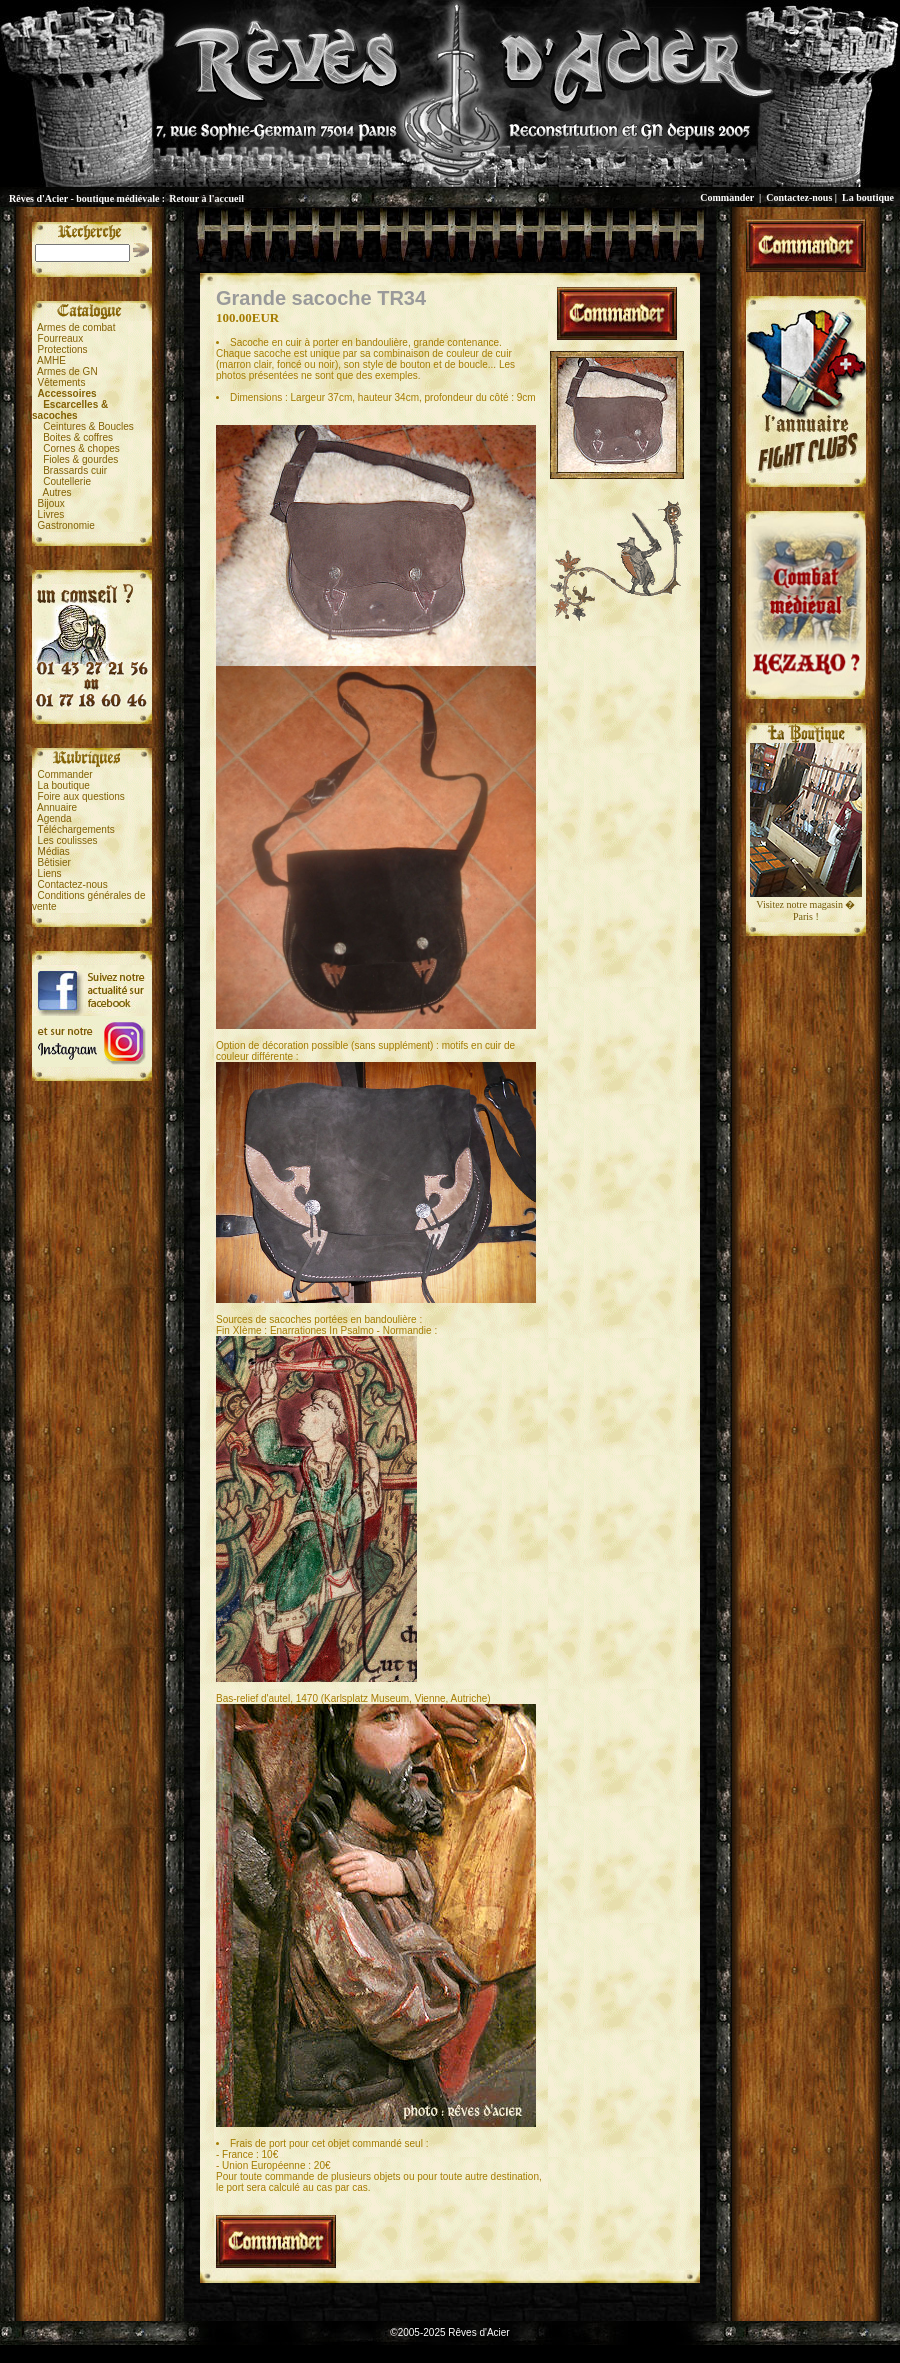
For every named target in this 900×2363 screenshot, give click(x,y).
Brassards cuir (75, 470)
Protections (63, 349)
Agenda (54, 818)
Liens (50, 873)
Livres (51, 514)
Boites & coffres (78, 437)
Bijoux (51, 503)
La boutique (868, 197)
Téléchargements (75, 829)
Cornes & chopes (81, 448)
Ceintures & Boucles (88, 426)
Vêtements (62, 382)
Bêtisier (54, 862)
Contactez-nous (799, 197)
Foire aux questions (81, 796)
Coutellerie (67, 481)
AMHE (51, 360)
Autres (57, 492)
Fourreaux (61, 338)
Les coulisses (68, 840)
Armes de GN (67, 371)
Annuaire (57, 807)
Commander (727, 197)
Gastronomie (66, 525)
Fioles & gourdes (80, 459)
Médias (54, 851)
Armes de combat (76, 327)
